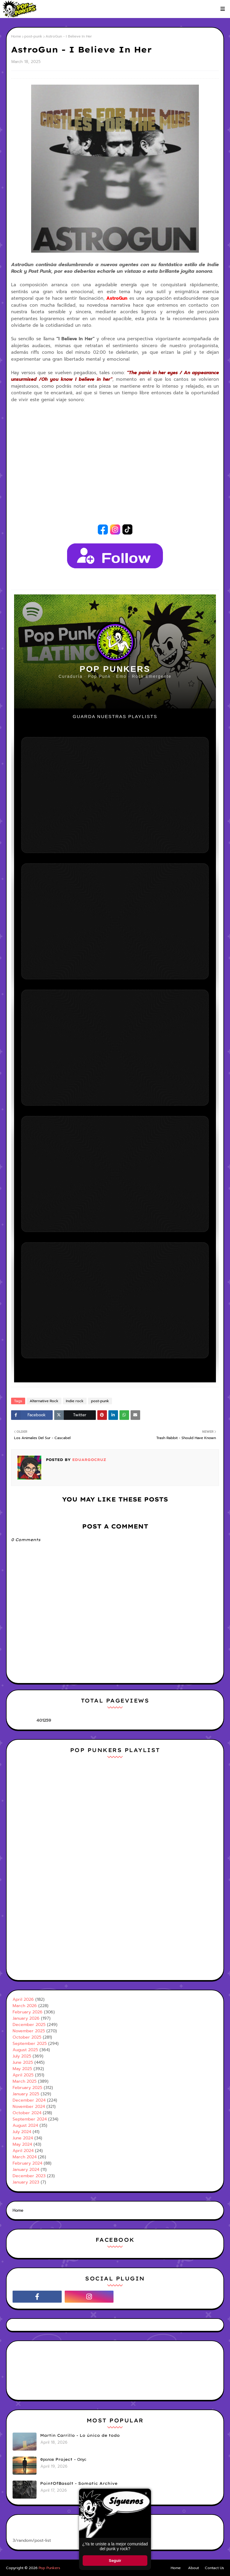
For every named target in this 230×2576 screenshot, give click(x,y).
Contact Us (214, 2568)
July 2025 (22, 2056)
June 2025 (23, 2062)
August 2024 (25, 2125)
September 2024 (30, 2119)
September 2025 (30, 2043)
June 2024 (23, 2138)
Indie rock (75, 1401)
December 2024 (29, 2100)
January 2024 (26, 2169)
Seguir (115, 2560)
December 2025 (29, 2024)
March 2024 (25, 2157)
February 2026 (28, 2012)
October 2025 (27, 2037)
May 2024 (22, 2144)
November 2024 (29, 2106)
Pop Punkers (49, 2568)
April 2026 (23, 1999)
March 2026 (25, 2006)
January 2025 (26, 2094)
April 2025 (23, 2075)
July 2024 (22, 2132)
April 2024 (23, 2151)
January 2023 (26, 2182)
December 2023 (29, 2176)
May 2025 (22, 2069)
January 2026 (26, 2018)
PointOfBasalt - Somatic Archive (78, 2483)
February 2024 (27, 2163)
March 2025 (25, 2081)
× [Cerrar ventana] (146, 2493)
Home (16, 36)
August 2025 (25, 2050)
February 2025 (27, 2088)
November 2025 (29, 2031)
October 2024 (27, 2113)
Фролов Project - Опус (63, 2459)
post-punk (33, 36)
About (193, 2568)
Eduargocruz (88, 1459)
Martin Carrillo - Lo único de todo (80, 2435)
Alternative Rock (44, 1401)
